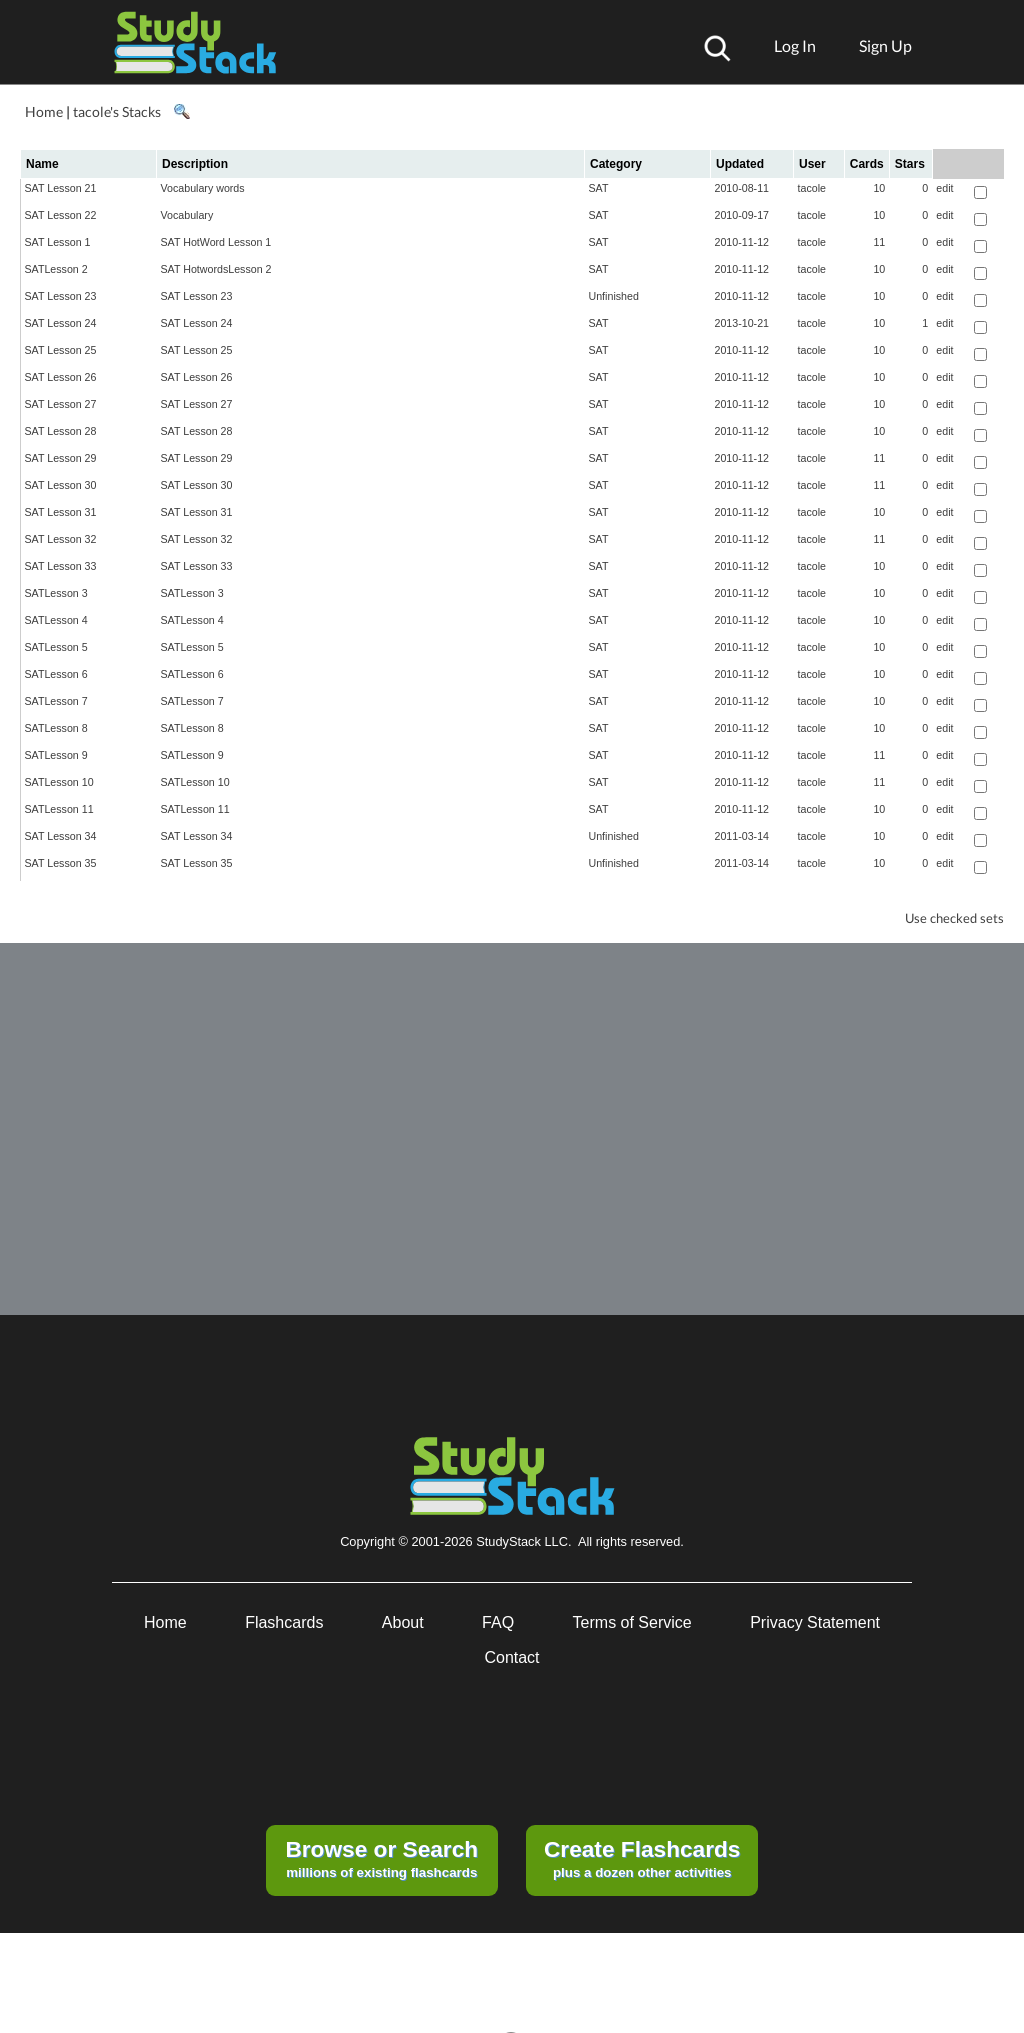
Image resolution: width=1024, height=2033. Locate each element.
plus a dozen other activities (642, 1858)
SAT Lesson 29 (61, 458)
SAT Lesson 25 (61, 350)
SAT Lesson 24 (61, 323)
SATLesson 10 (59, 782)
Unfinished (614, 296)
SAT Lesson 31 (61, 512)
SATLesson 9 (56, 755)
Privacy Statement (815, 1622)
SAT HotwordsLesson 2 (216, 269)
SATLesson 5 (56, 647)
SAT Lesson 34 (61, 836)
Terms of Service (632, 1622)
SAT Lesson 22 (61, 215)
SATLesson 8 (56, 728)
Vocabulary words (203, 188)
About (403, 1622)
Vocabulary (187, 215)
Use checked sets (954, 918)
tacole (812, 188)
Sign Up (885, 45)
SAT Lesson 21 (61, 188)
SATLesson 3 (56, 593)
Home (44, 111)
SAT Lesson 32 (61, 539)
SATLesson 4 (56, 620)
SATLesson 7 (56, 701)
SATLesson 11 (59, 809)
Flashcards (284, 1622)
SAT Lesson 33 (61, 566)
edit (944, 188)
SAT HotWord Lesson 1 (216, 242)
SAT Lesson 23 (61, 296)
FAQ (498, 1622)
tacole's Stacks (117, 111)
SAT (599, 188)
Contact (511, 1657)
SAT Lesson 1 (58, 242)
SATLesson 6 (56, 674)
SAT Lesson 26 (61, 377)
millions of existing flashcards (381, 1858)
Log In (795, 45)
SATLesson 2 (56, 269)
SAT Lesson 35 (61, 863)
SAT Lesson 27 (61, 404)
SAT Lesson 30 (61, 485)
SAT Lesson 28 (61, 431)
